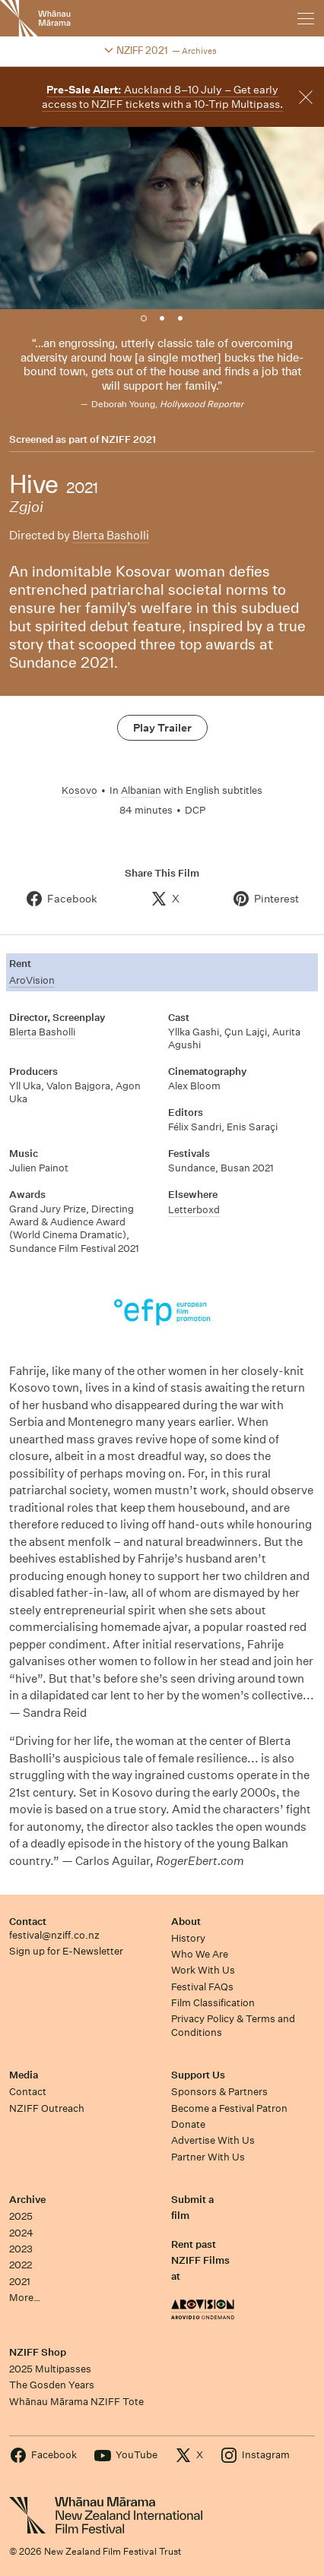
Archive (27, 2199)
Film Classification (213, 2002)
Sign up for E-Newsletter (66, 1951)
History (188, 1938)
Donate (188, 2124)
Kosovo (79, 790)
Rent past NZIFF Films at (200, 2261)
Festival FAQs (202, 1986)
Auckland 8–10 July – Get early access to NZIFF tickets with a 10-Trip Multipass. (162, 97)
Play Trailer (162, 728)
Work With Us (203, 1970)
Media (23, 2075)
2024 (21, 2233)
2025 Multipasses (50, 2369)
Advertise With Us (213, 2140)
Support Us (198, 2075)
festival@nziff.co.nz (54, 1935)
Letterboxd (194, 1209)
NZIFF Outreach (46, 2108)
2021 (19, 2281)
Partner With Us (208, 2157)
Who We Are (199, 1954)
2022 (20, 2264)
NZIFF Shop (37, 2352)
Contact (27, 1921)
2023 (21, 2249)
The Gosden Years (51, 2384)
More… (24, 2297)
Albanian (141, 790)
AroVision (32, 980)
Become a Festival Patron (229, 2108)
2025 (21, 2216)
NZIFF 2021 (128, 440)
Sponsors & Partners (219, 2091)
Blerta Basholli (110, 535)
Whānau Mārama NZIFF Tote (76, 2401)
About (186, 1921)
